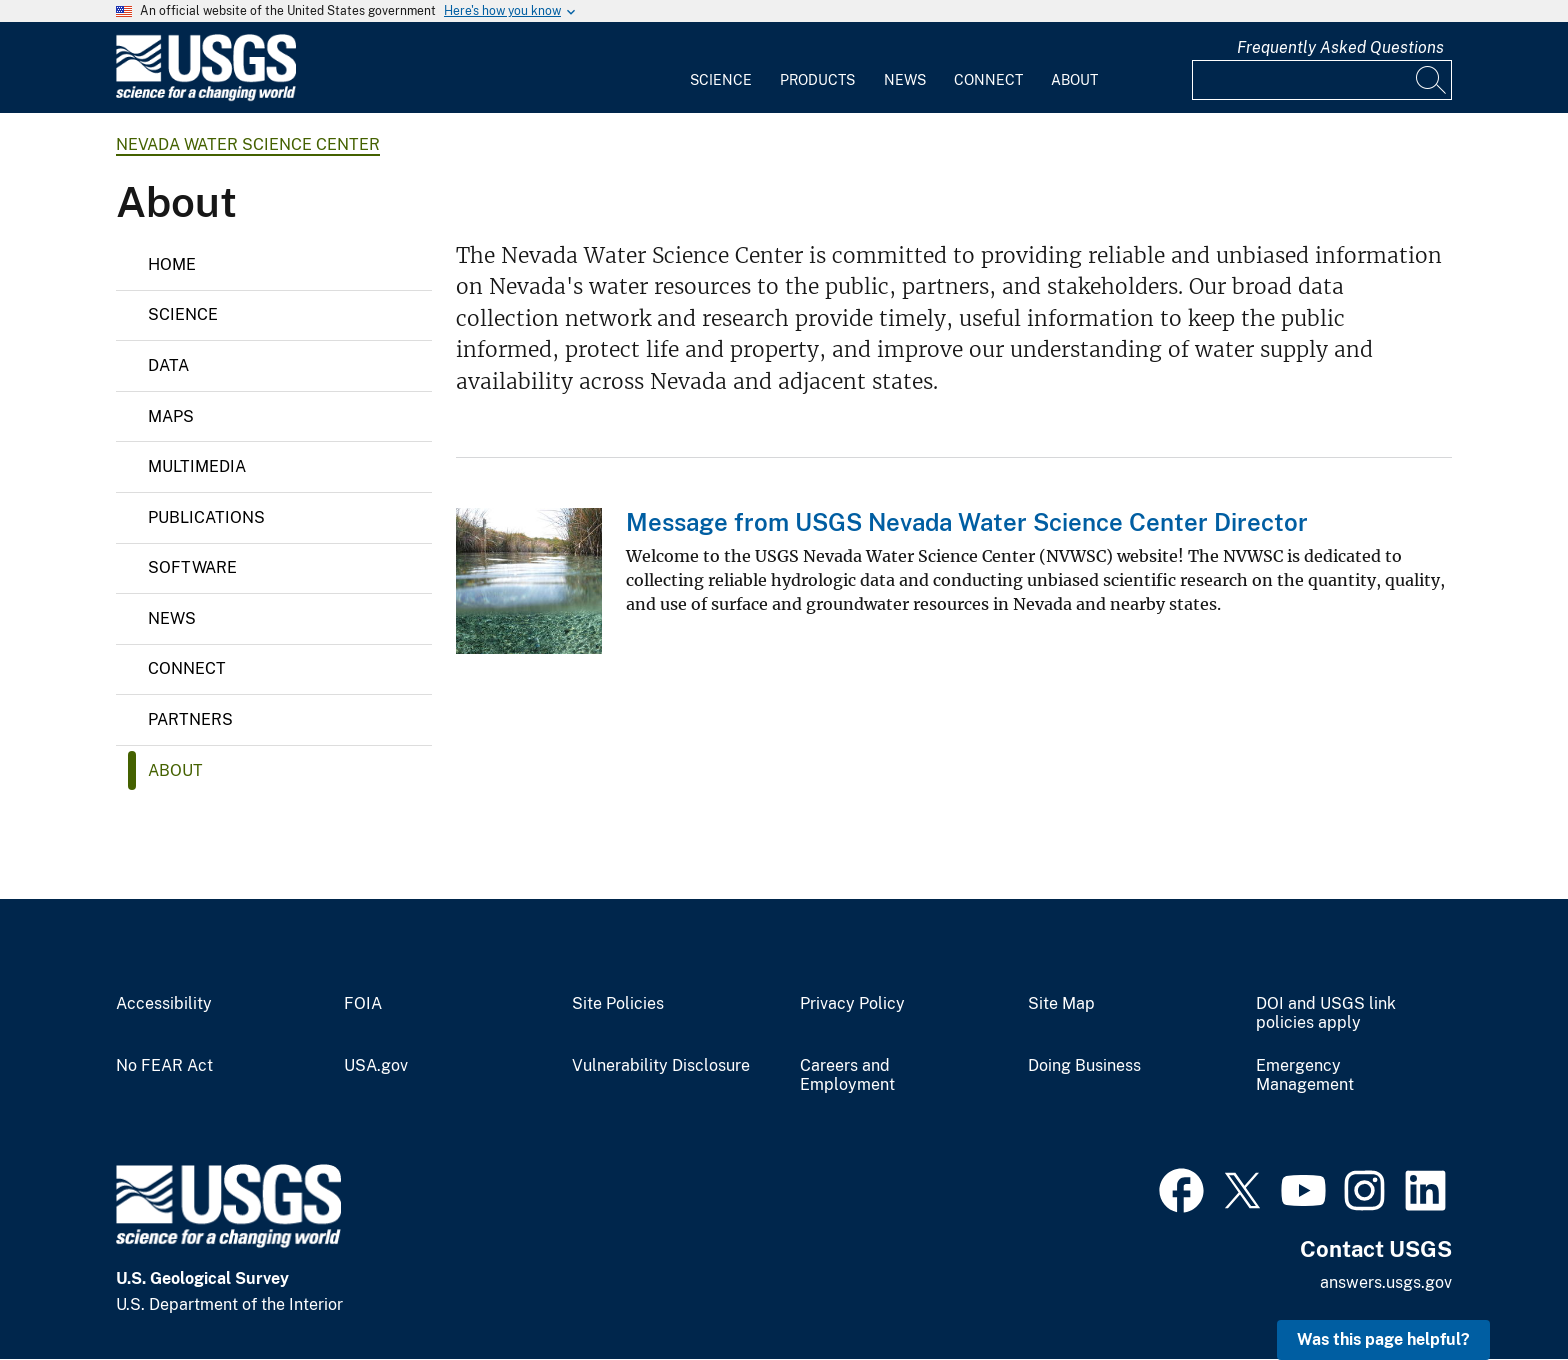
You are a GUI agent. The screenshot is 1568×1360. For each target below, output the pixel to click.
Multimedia (197, 466)
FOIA (363, 1004)
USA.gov (376, 1066)
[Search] (1432, 80)
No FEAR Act (164, 1066)
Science (721, 80)
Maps (171, 416)
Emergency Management (1305, 1075)
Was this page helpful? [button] (1383, 1339)
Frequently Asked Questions (1340, 47)
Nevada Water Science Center (248, 144)
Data (168, 365)
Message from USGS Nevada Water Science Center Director (967, 522)
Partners (190, 719)
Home (172, 264)
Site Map (1061, 1004)
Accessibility (164, 1004)
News (905, 80)
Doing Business (1084, 1066)
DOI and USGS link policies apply (1326, 1013)
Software (192, 567)
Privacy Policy (852, 1004)
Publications (206, 517)
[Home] (206, 96)
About (1074, 80)
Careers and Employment (847, 1075)
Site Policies (618, 1004)
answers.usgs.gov (1386, 1282)
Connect (988, 80)
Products (817, 80)
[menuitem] (721, 68)
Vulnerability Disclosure (661, 1066)
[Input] (1322, 80)
